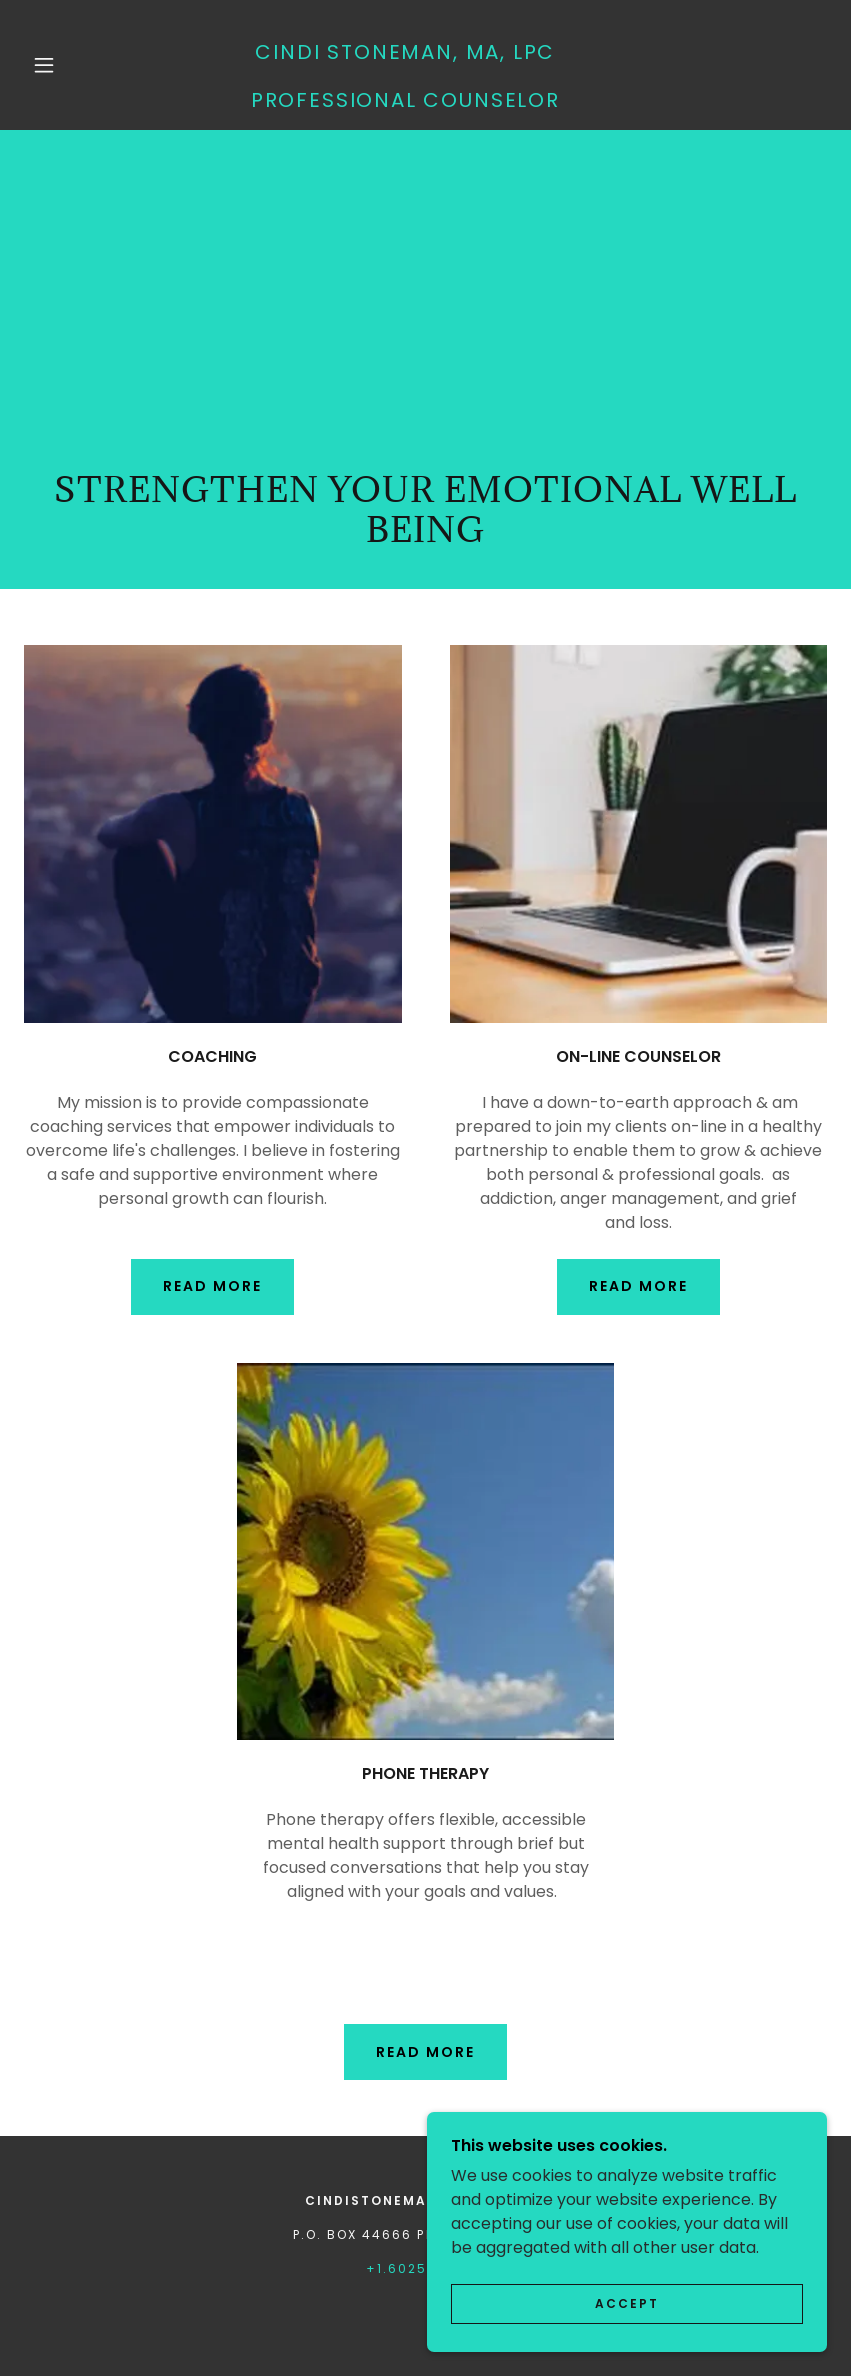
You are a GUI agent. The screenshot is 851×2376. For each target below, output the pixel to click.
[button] (44, 65)
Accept (627, 2303)
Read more (638, 1286)
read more (425, 2052)
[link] (405, 101)
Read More (212, 1286)
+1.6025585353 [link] (425, 2268)
